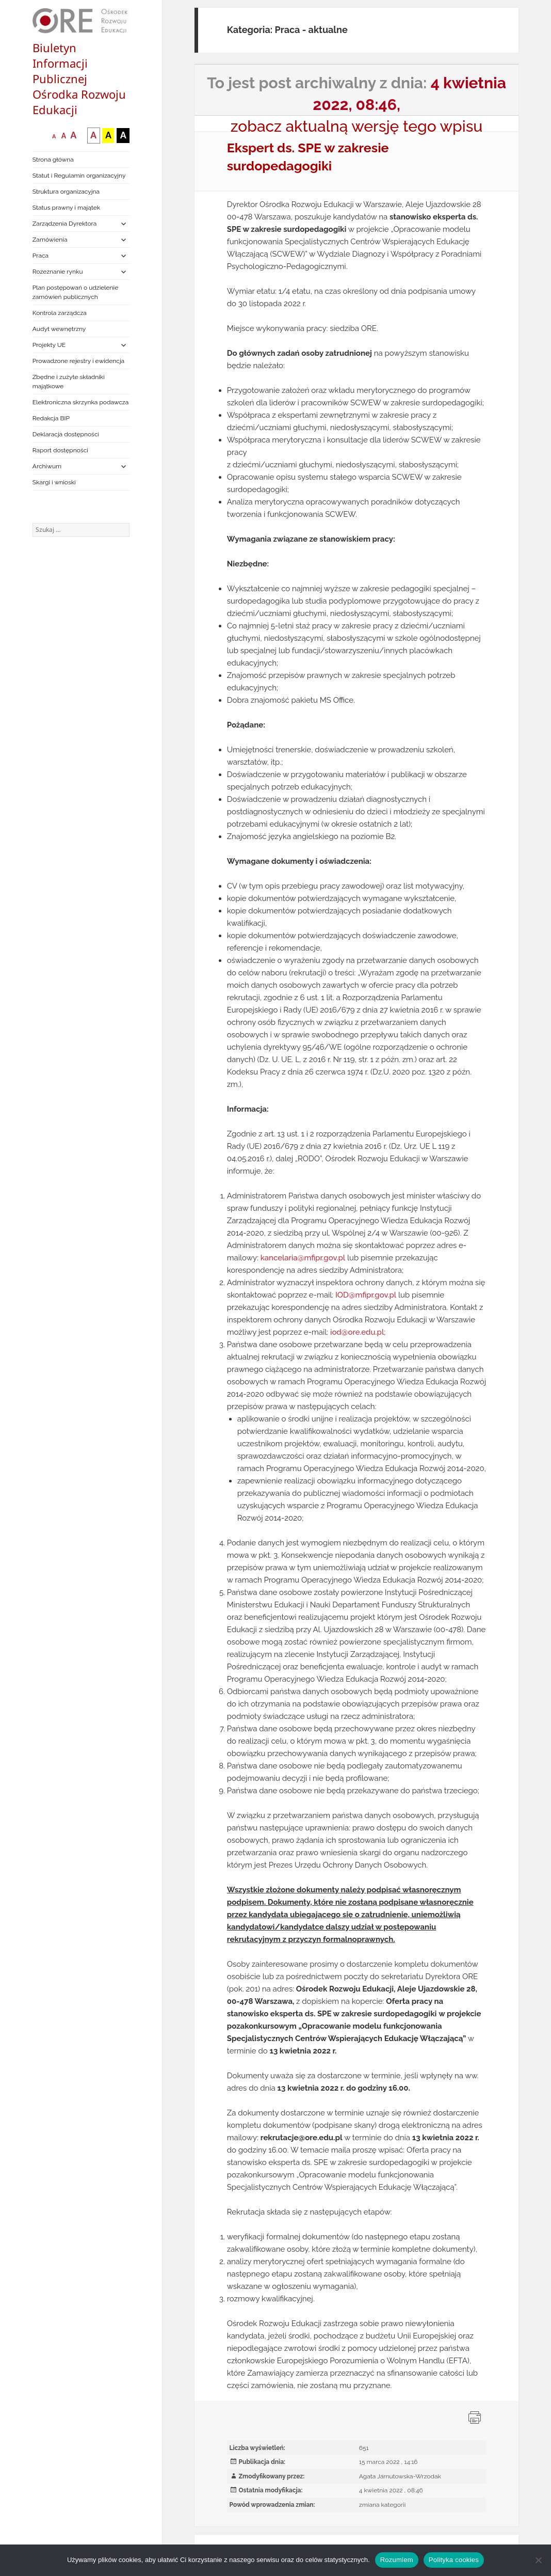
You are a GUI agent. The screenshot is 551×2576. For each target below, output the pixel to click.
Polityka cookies (454, 2560)
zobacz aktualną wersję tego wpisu (357, 126)
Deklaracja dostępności (66, 434)
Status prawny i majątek (66, 207)
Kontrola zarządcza (60, 313)
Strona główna (53, 159)
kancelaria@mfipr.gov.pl (303, 1257)
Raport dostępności (60, 450)
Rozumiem (396, 2560)
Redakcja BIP (51, 418)
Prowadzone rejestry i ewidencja (78, 361)
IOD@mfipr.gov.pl (365, 1295)
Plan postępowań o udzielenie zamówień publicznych (75, 292)
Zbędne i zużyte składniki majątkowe (69, 381)
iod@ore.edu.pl (357, 1332)
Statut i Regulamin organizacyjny (79, 175)
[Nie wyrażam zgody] (538, 2560)
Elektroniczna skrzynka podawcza (81, 402)
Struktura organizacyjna (66, 191)
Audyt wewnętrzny (59, 329)
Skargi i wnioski (54, 482)
